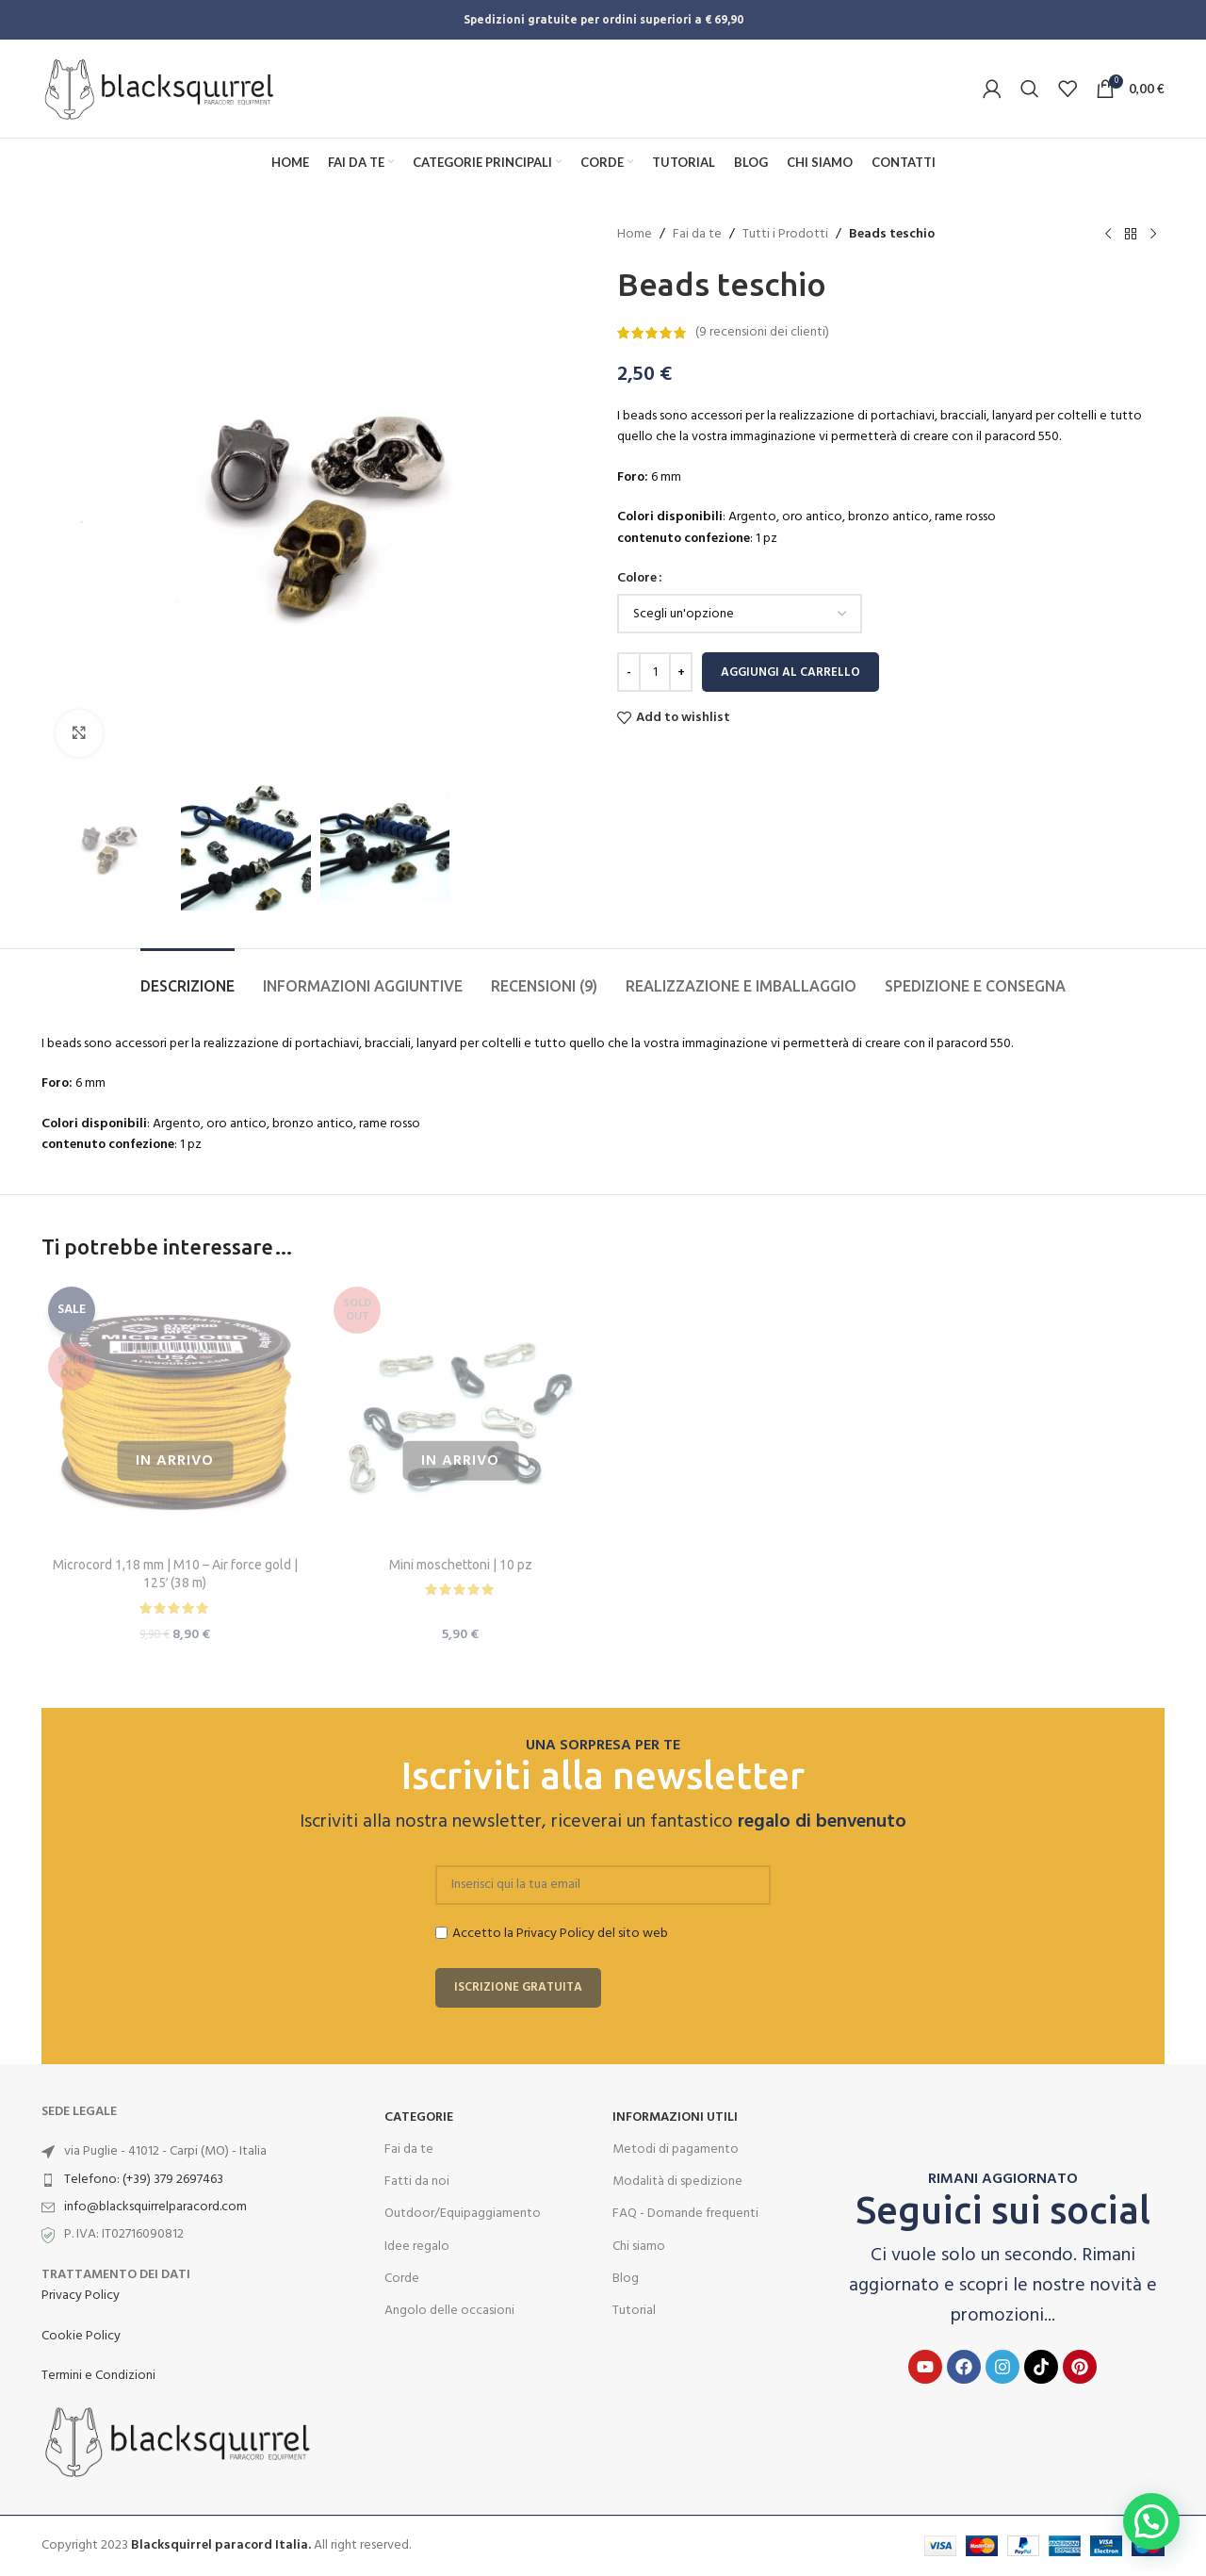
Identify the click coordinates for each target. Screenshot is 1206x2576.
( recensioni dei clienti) (762, 332)
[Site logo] (159, 89)
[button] (1151, 2521)
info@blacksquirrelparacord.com (155, 2207)
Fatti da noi (416, 2181)
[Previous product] (1108, 234)
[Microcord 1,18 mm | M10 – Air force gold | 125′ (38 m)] (174, 1413)
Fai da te (697, 234)
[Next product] (1153, 234)
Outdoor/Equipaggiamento (462, 2213)
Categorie (418, 2117)
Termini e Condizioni (98, 2376)
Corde (401, 2278)
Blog (625, 2278)
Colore (637, 578)
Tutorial (634, 2311)
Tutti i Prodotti (785, 234)
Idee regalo (416, 2246)
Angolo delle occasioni (449, 2311)
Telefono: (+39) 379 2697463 (143, 2179)
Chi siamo (638, 2246)
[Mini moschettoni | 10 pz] (460, 1413)
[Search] (1030, 88)
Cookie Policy (81, 2336)
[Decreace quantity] (629, 672)
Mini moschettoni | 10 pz (460, 1564)
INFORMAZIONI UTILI (675, 2117)
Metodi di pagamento (675, 2149)
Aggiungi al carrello (790, 672)
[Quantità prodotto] (655, 672)
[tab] (187, 977)
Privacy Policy (80, 2295)
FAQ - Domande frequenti (685, 2213)
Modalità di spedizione (677, 2181)
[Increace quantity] (681, 672)
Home (634, 234)
